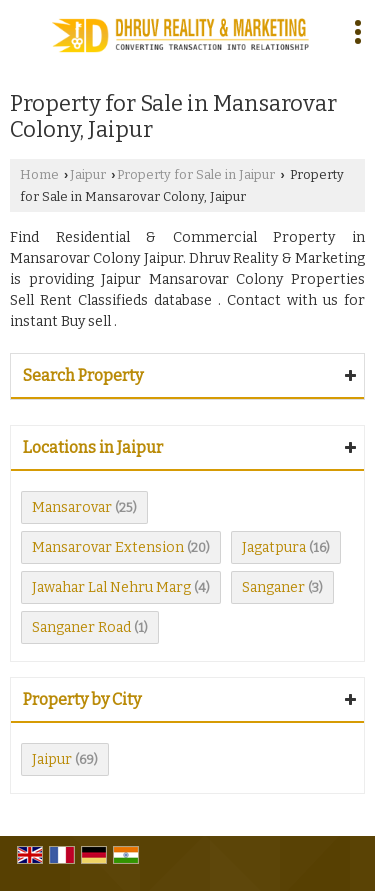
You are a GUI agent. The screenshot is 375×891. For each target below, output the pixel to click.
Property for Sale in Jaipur (196, 174)
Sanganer (273, 587)
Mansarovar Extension (108, 547)
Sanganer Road (81, 627)
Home (39, 174)
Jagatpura (274, 547)
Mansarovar (72, 507)
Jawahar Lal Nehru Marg (111, 587)
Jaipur (88, 174)
